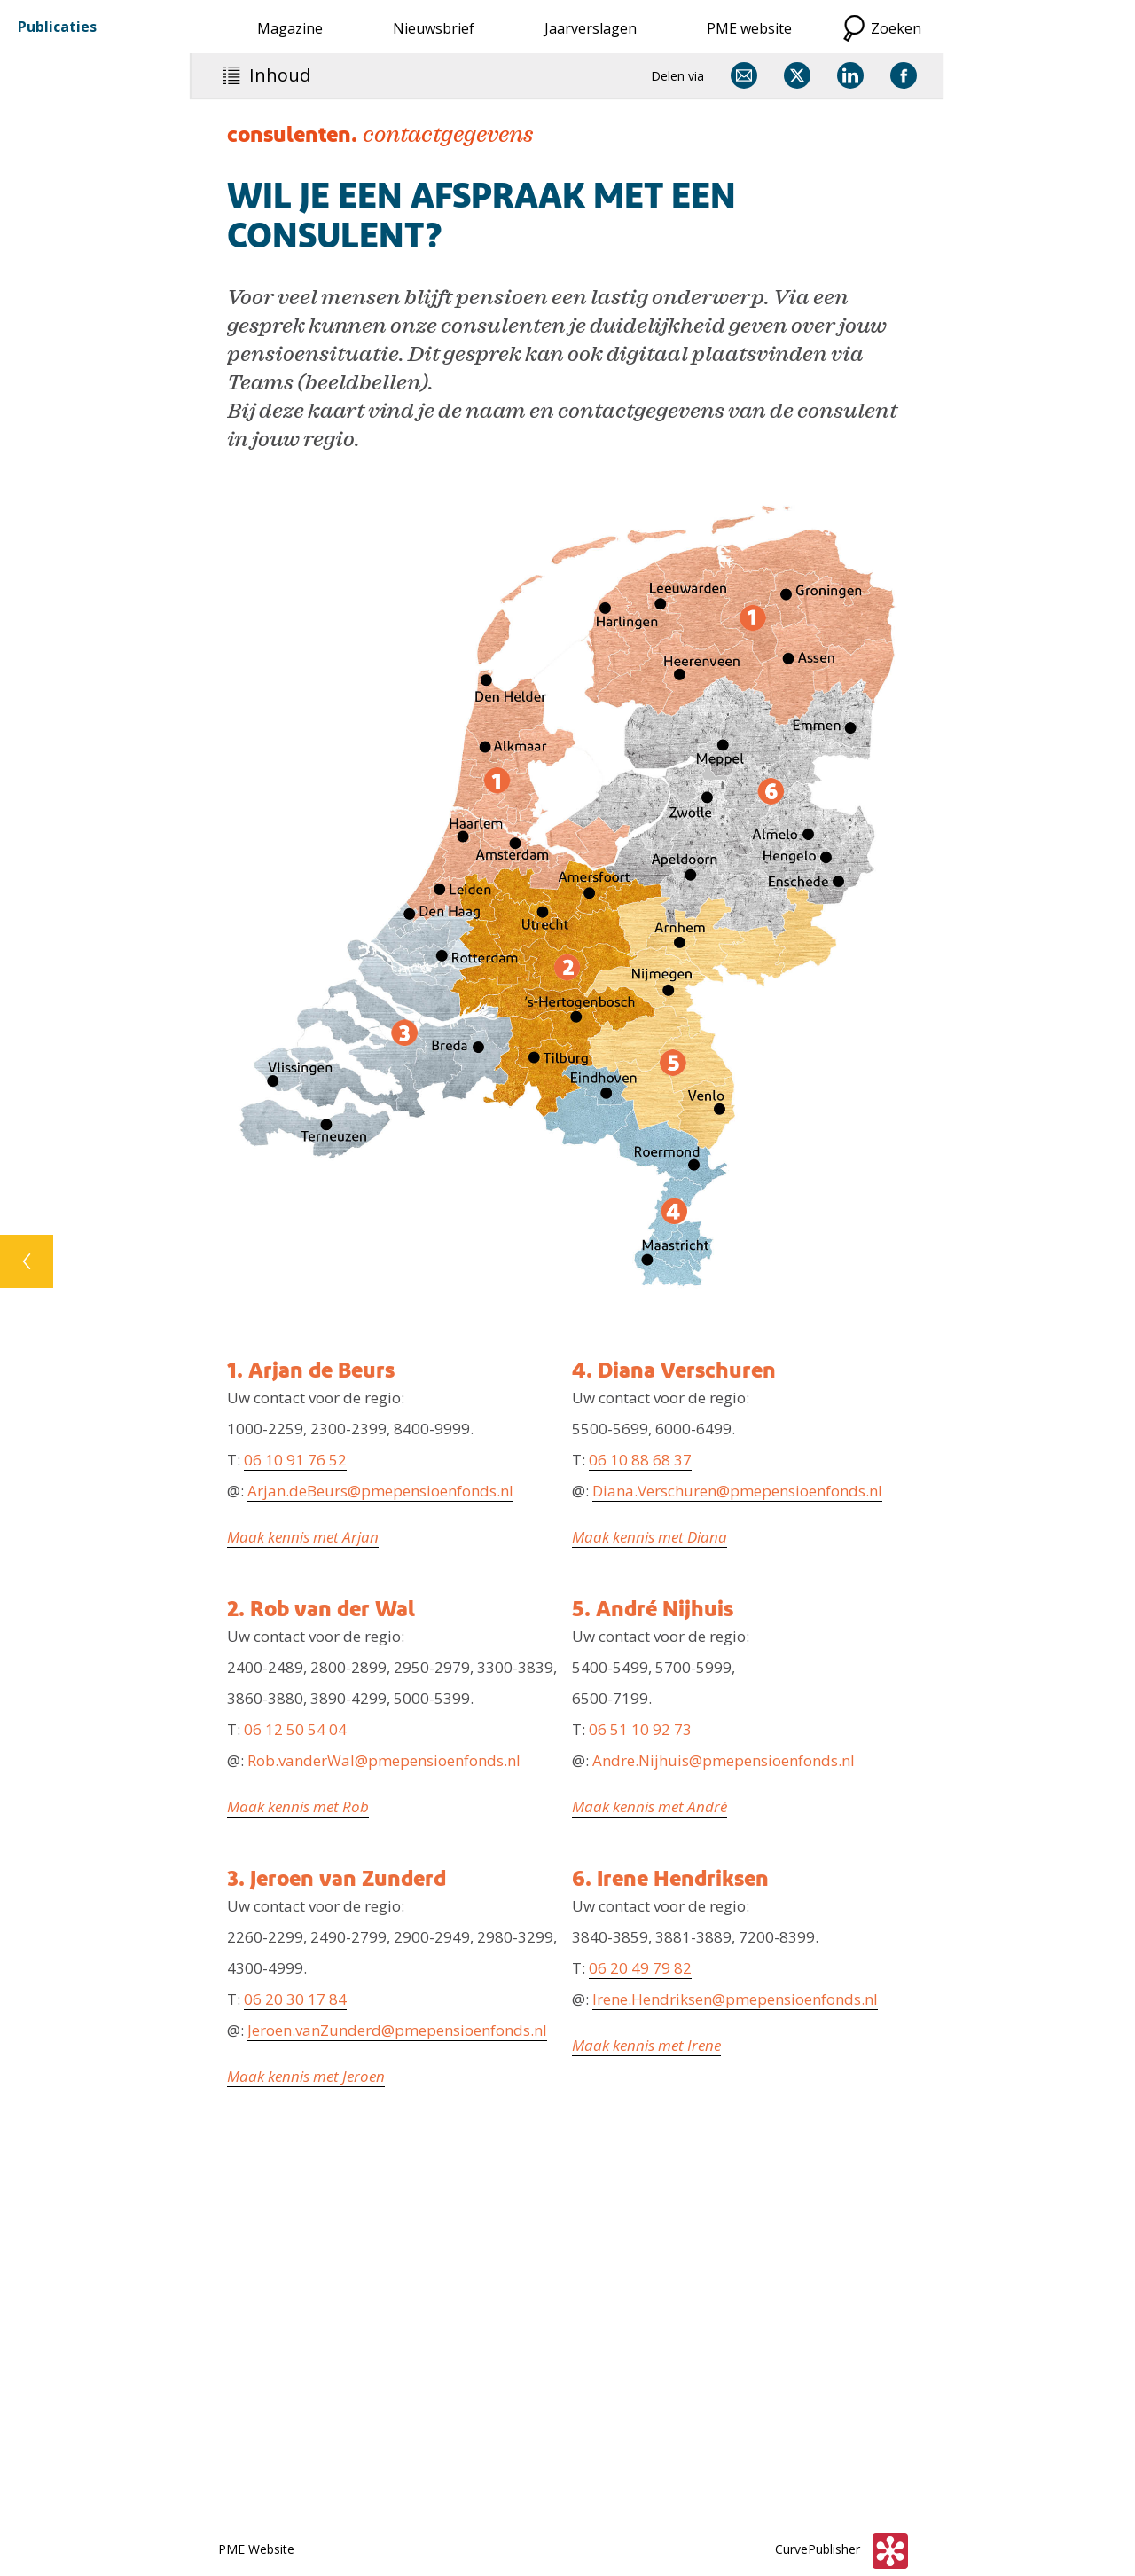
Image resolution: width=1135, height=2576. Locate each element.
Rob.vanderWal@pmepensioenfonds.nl (384, 1760)
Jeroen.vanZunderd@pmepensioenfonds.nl (397, 2030)
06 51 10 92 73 (640, 1729)
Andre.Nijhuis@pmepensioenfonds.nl (723, 1760)
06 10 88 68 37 (640, 1459)
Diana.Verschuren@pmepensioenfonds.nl (737, 1490)
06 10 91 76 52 (295, 1459)
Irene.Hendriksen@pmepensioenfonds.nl (735, 1999)
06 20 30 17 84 (295, 1999)
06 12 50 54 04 (295, 1729)
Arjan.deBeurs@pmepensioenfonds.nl (380, 1490)
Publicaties (57, 27)
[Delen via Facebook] (904, 75)
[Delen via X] (797, 75)
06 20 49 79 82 (640, 1968)
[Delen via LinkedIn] (850, 75)
